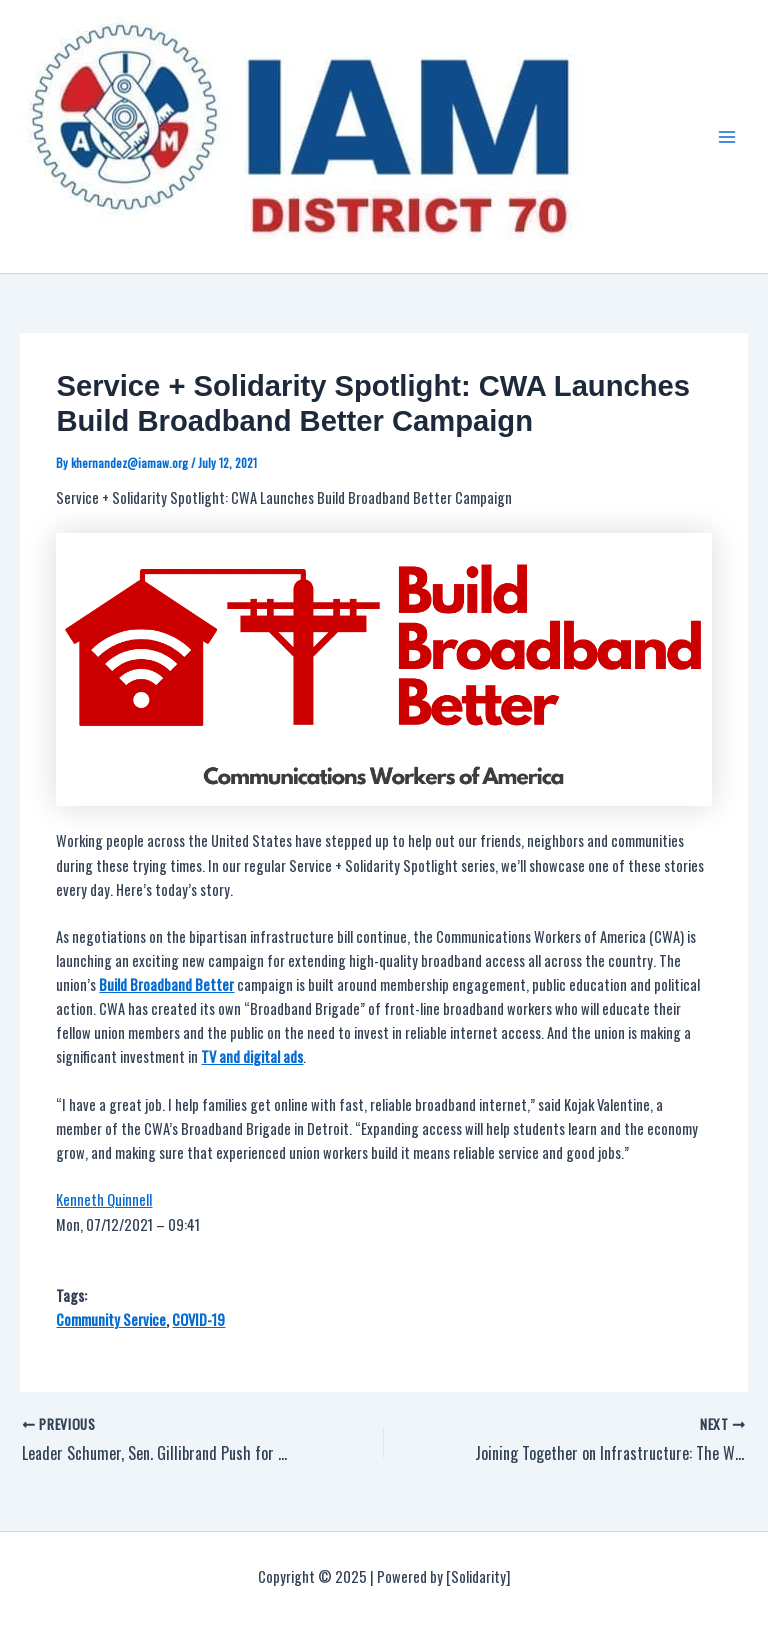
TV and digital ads (252, 1056)
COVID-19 (198, 1319)
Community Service (111, 1319)
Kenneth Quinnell (104, 1199)
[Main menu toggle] (727, 137)
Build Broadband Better (166, 984)
